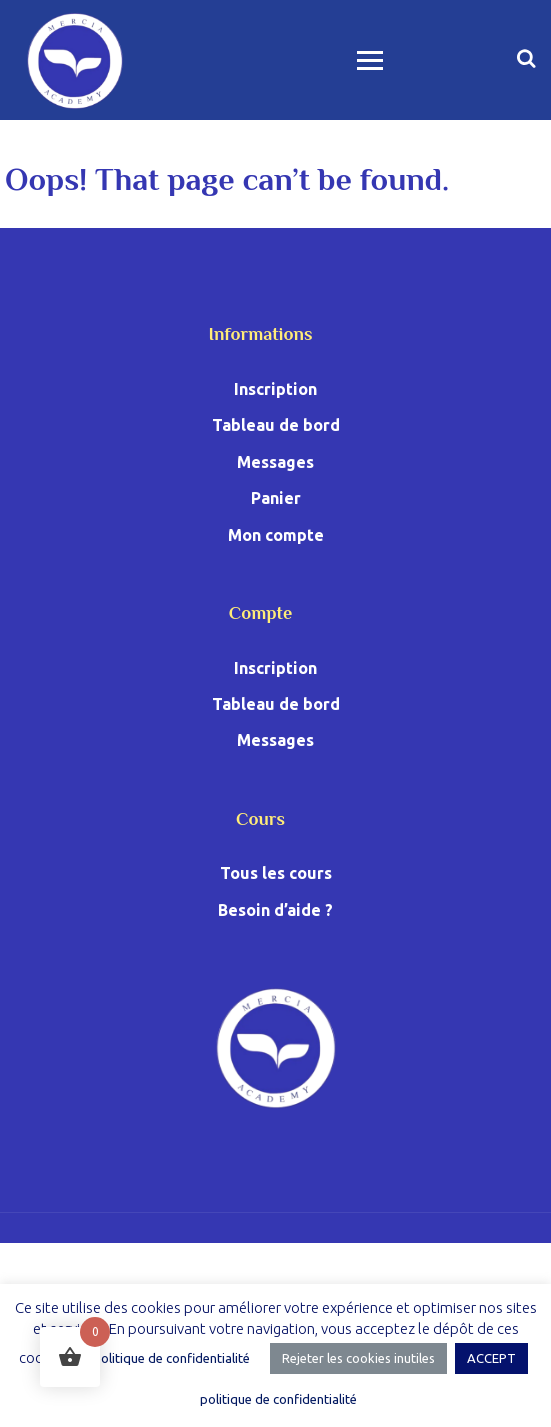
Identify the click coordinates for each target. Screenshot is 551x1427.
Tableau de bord (276, 425)
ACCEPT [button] (491, 1358)
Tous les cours (276, 873)
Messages (275, 462)
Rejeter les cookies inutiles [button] (358, 1358)
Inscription (275, 389)
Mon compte (276, 535)
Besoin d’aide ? (275, 910)
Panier (276, 498)
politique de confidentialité (171, 1358)
